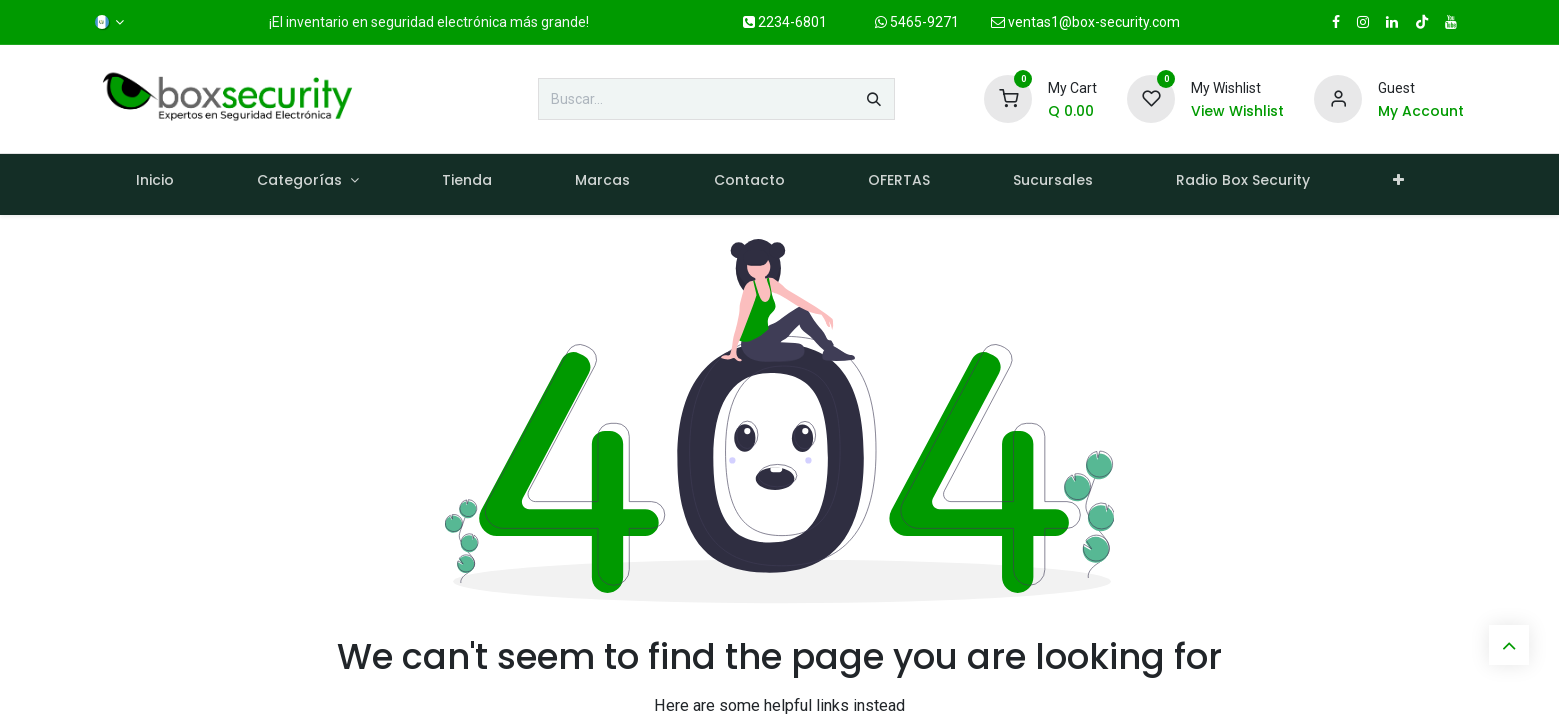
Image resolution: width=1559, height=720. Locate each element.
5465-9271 (917, 22)
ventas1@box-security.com (1085, 22)
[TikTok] (1422, 22)
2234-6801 (785, 22)
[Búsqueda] (874, 99)
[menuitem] (155, 184)
